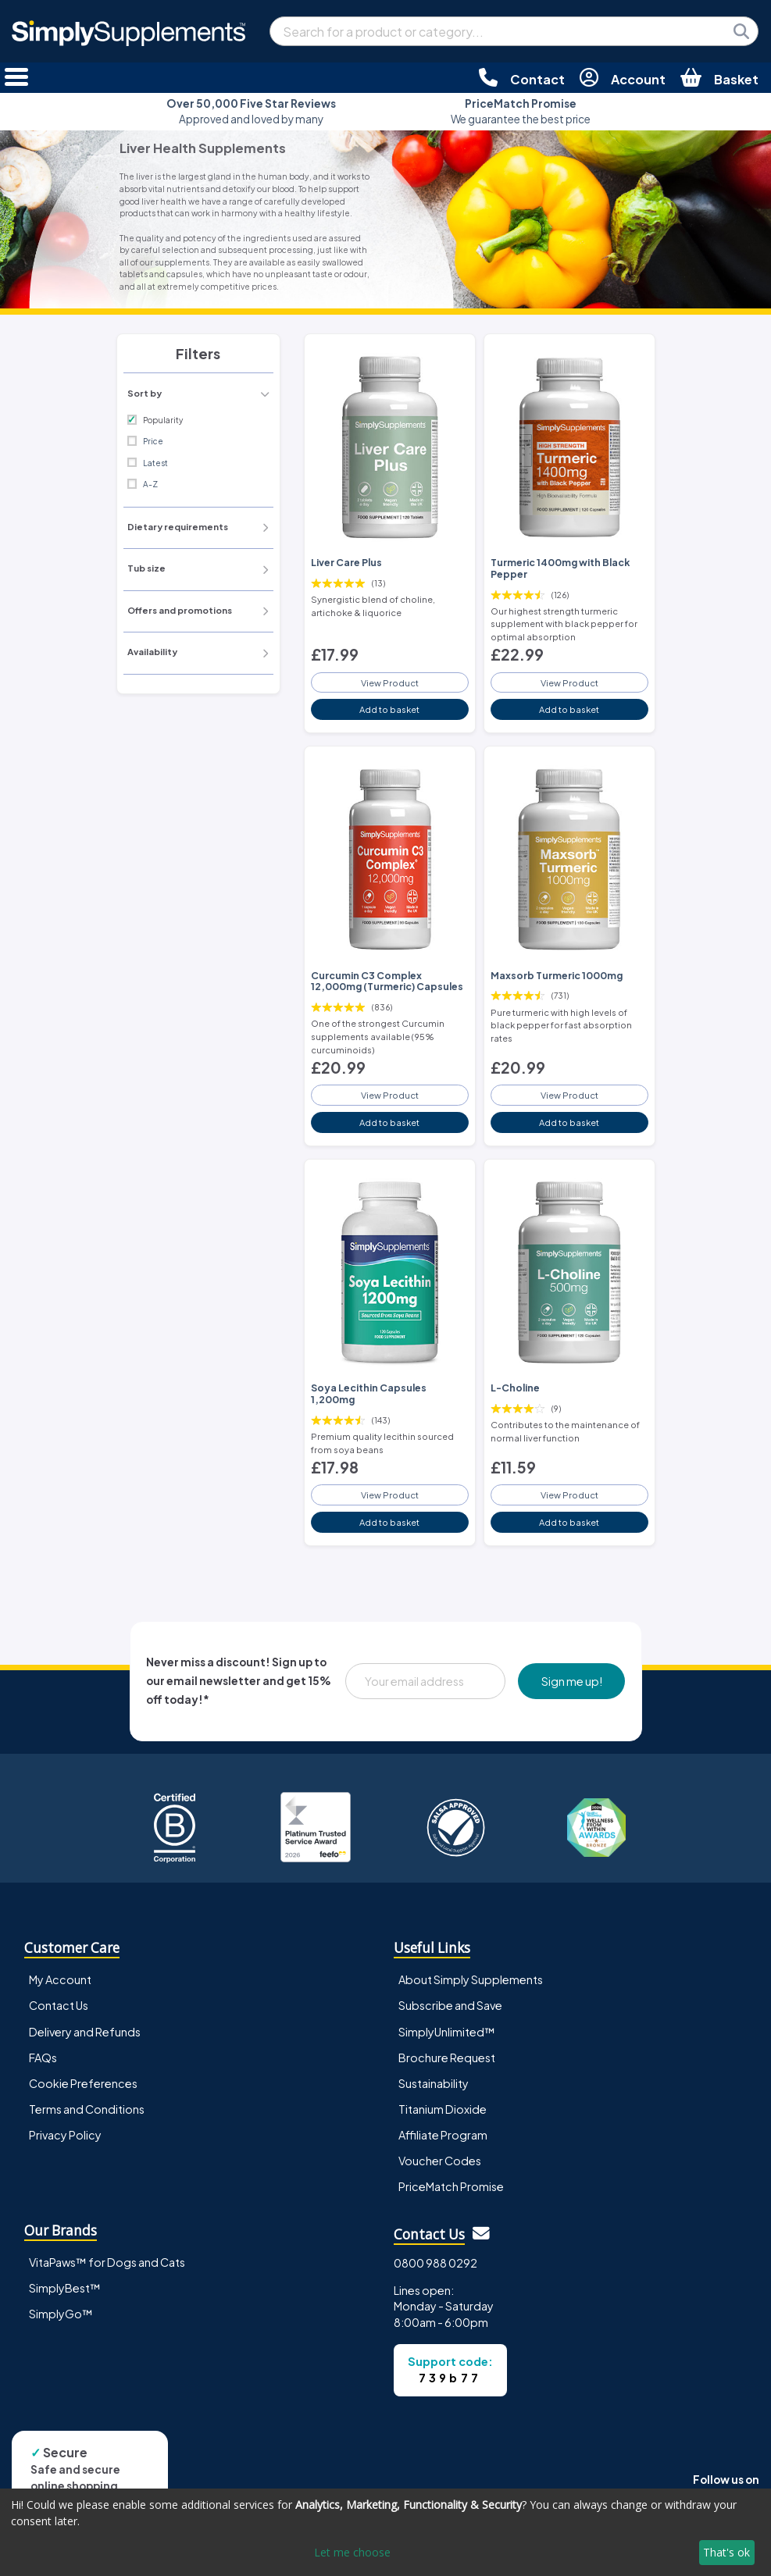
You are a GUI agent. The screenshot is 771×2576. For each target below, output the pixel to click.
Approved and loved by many (251, 111)
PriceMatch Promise (451, 2186)
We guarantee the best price (521, 111)
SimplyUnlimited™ (446, 2032)
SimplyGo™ (61, 2314)
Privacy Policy (65, 2135)
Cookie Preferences (83, 2083)
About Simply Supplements (470, 1979)
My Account (60, 1979)
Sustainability (433, 2083)
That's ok (726, 2552)
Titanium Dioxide (442, 2109)
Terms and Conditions (87, 2109)
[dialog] (385, 2532)
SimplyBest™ (65, 2288)
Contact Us (58, 2005)
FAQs (43, 2057)
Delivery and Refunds (85, 2032)
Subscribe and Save (450, 2005)
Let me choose (352, 2552)
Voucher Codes (439, 2161)
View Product (390, 682)
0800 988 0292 (435, 2262)
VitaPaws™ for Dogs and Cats (107, 2262)
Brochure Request (446, 2057)
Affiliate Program (442, 2135)
